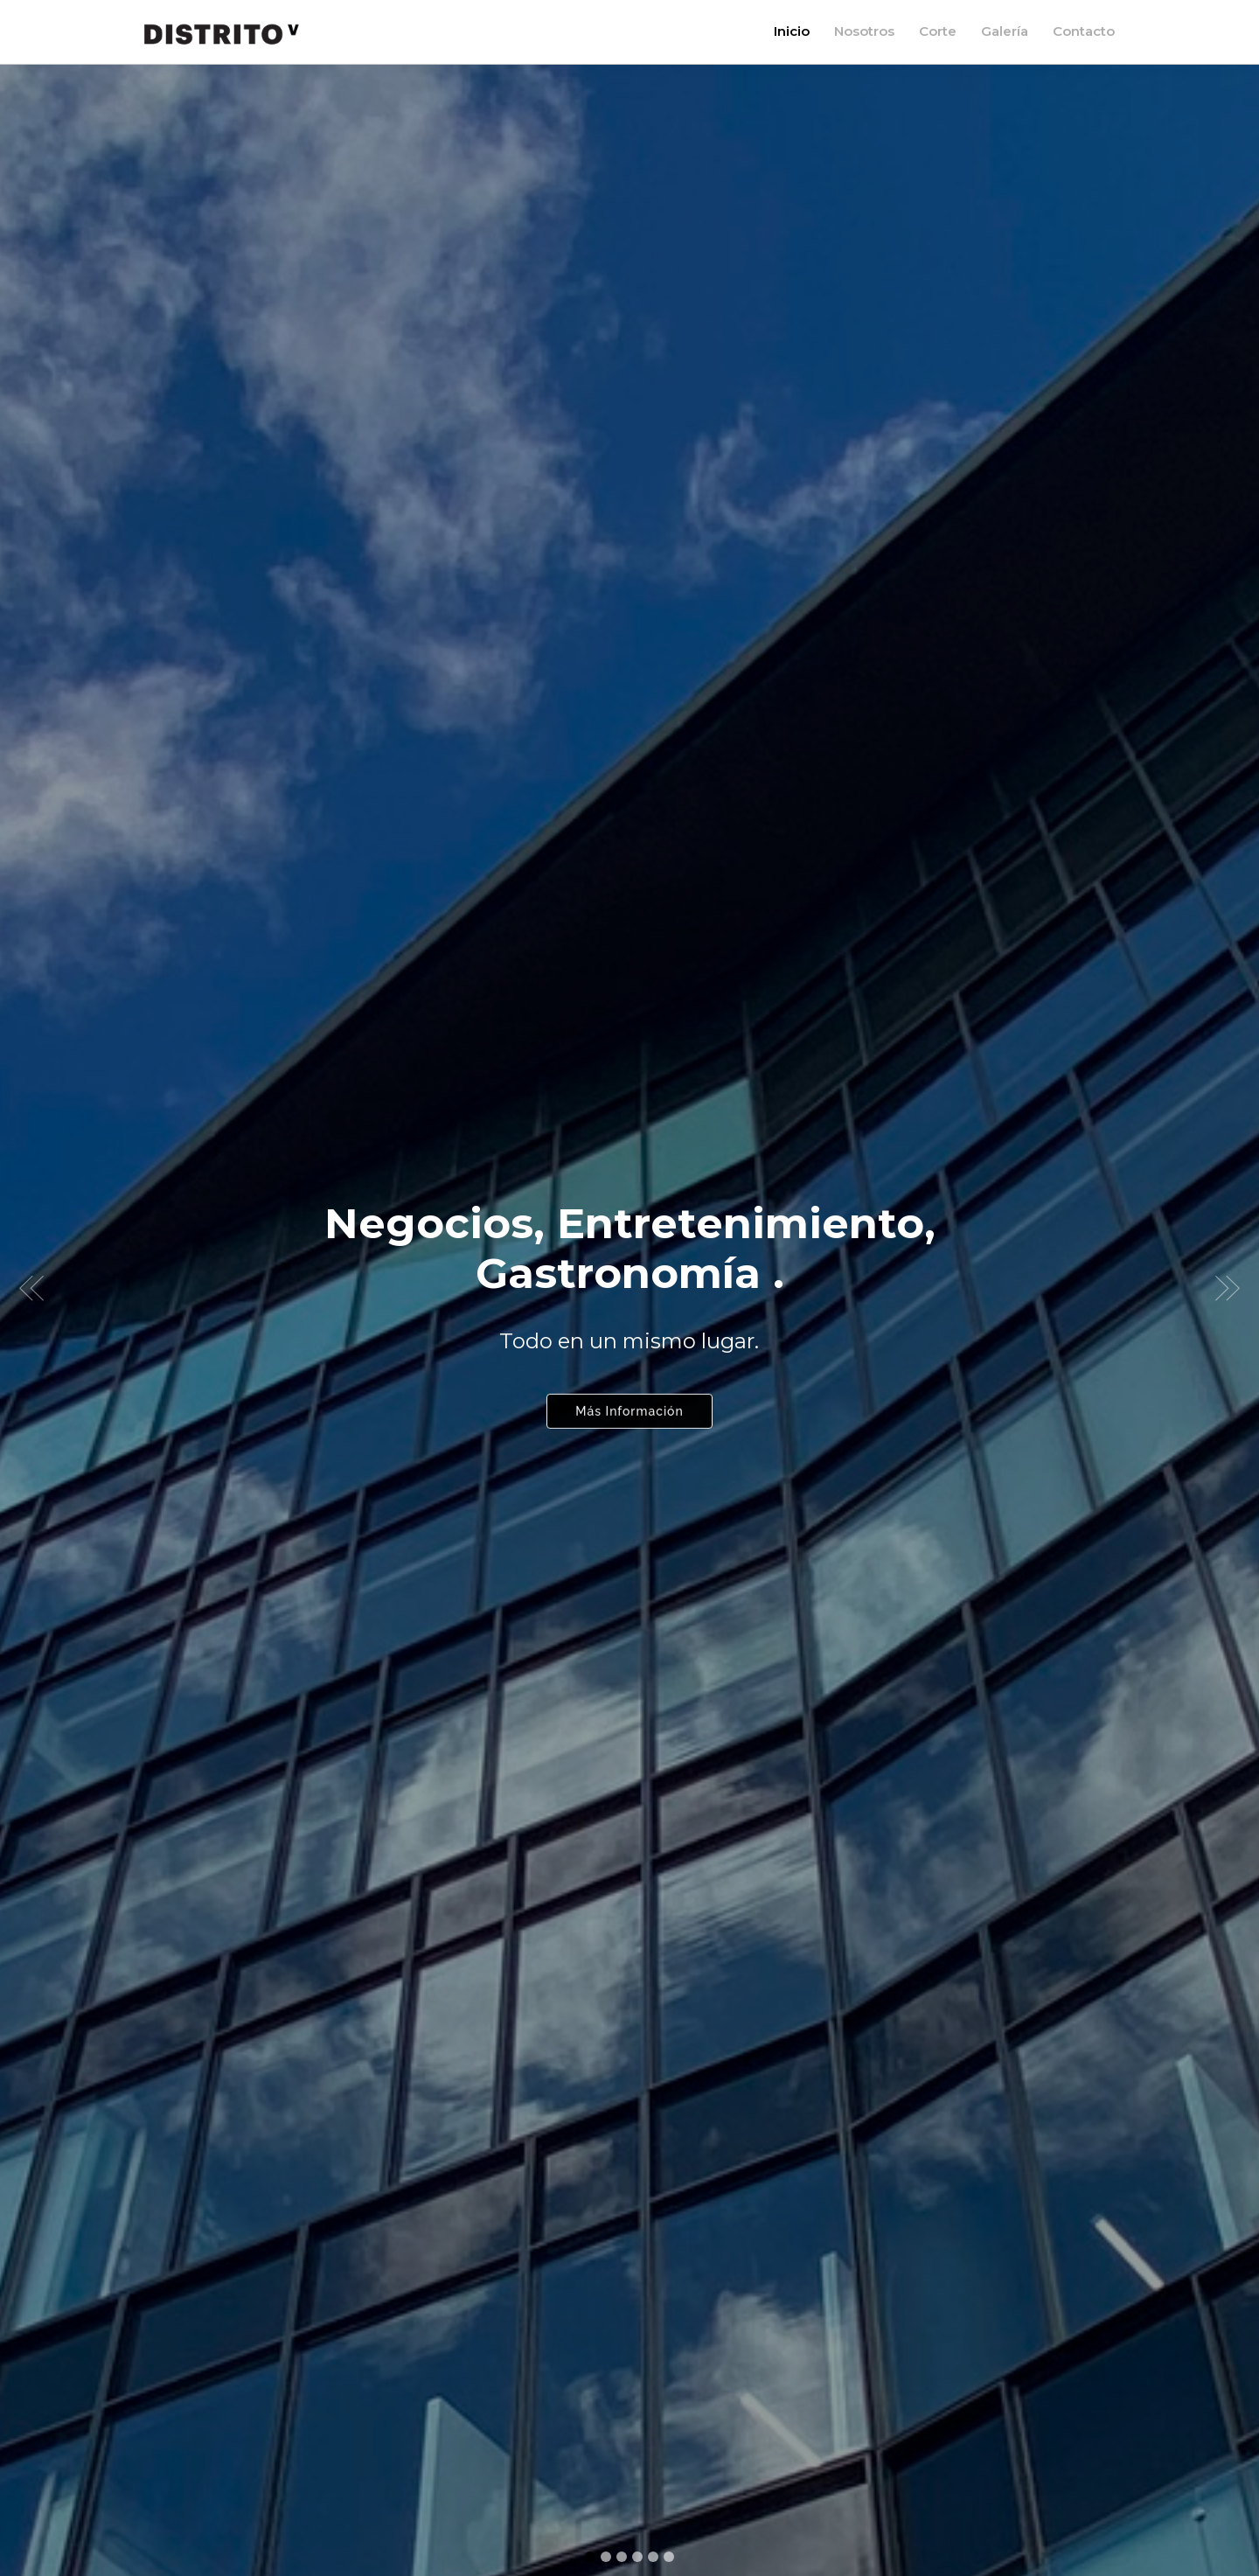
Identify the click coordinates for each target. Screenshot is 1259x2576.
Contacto (1084, 31)
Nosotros (864, 31)
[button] (31, 1288)
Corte (937, 31)
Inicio (792, 31)
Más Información (629, 1402)
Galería (1004, 31)
